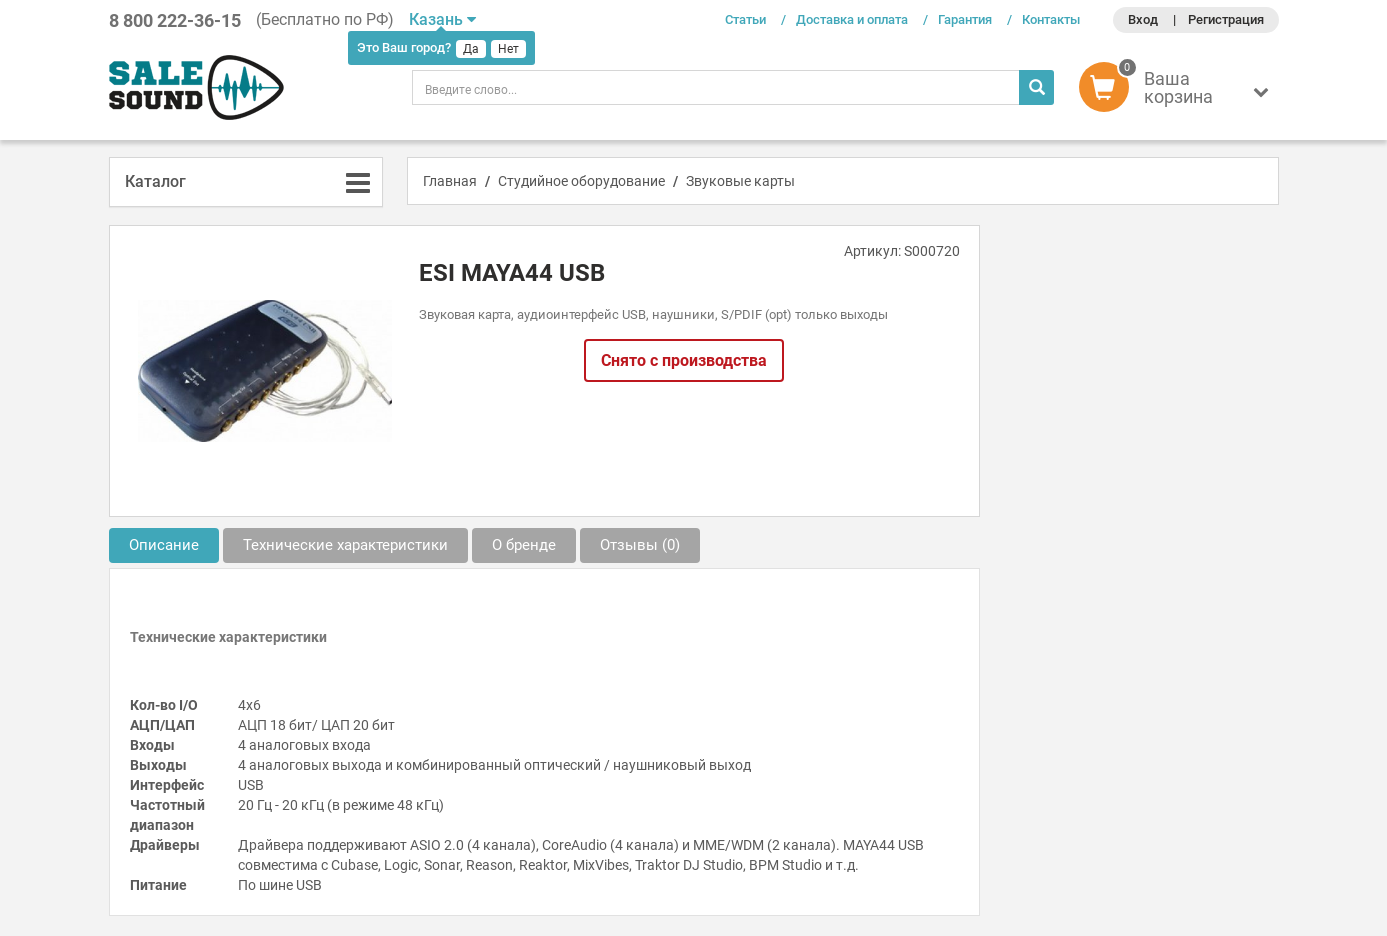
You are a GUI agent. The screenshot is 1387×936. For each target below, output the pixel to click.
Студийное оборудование (581, 181)
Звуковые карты (740, 181)
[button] (1178, 92)
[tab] (246, 182)
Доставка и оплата (852, 19)
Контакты (1051, 19)
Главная (450, 181)
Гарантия (965, 19)
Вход (1143, 19)
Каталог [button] (155, 181)
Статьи (745, 19)
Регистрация (1226, 19)
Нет (508, 49)
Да (471, 49)
